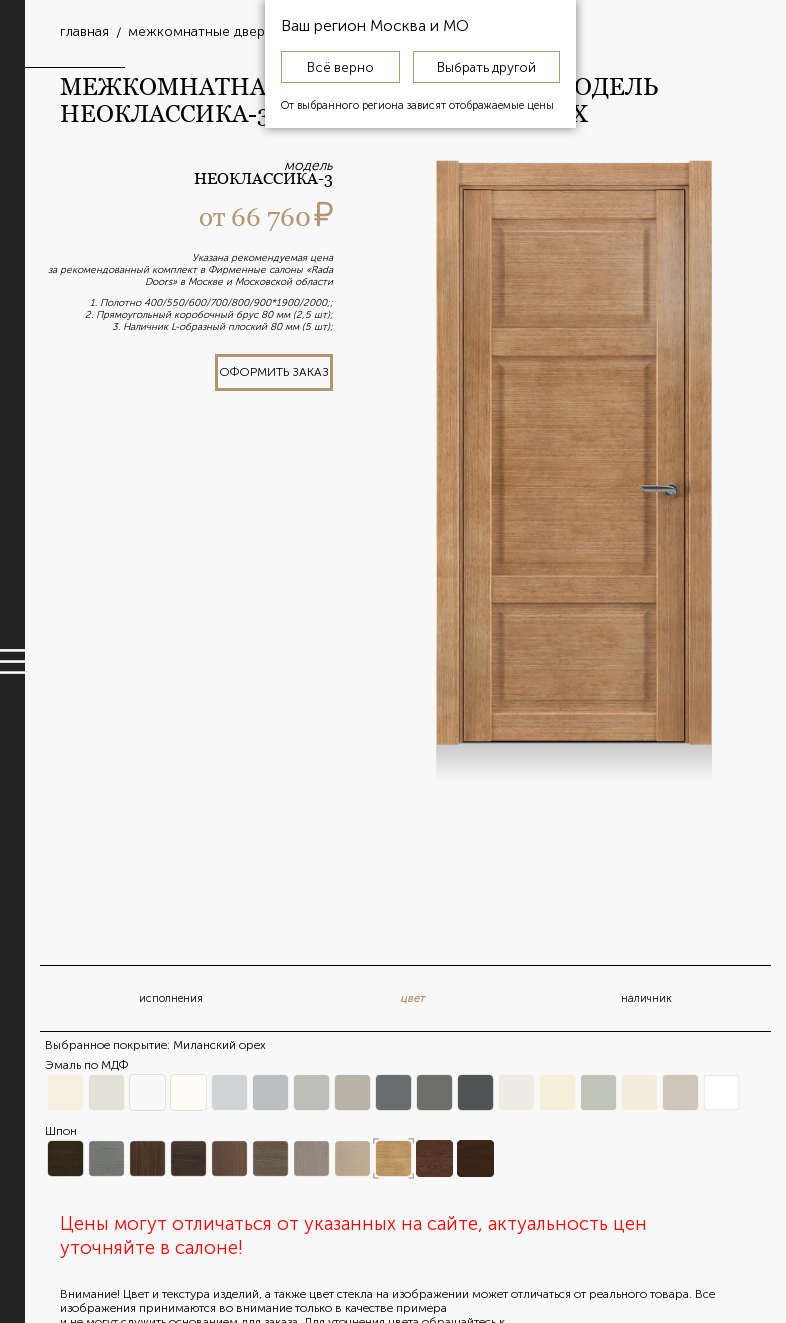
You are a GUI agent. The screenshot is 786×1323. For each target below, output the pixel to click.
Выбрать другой (486, 67)
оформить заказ (274, 372)
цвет (412, 998)
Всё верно (340, 67)
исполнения (171, 998)
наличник (646, 998)
